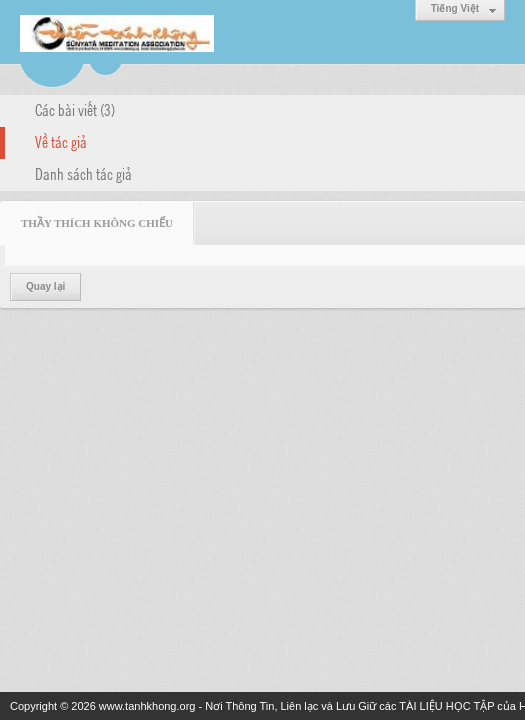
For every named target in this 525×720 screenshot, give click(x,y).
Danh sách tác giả (83, 173)
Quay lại (45, 286)
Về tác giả (61, 141)
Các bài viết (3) (75, 109)
